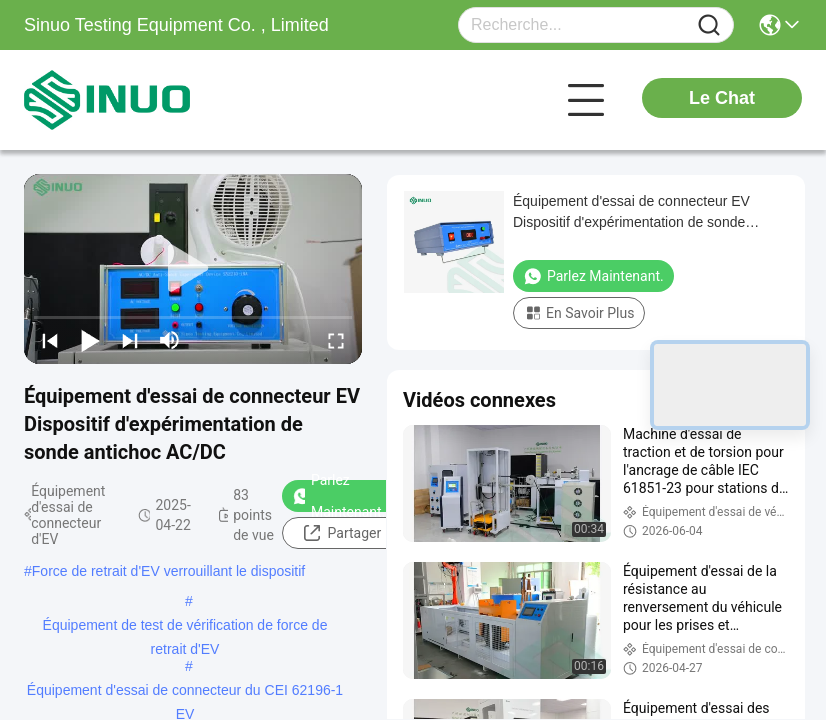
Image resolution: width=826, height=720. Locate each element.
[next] (130, 340)
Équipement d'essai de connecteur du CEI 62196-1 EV (185, 692)
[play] (193, 269)
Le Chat (722, 98)
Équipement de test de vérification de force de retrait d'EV (185, 627)
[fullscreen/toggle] (336, 340)
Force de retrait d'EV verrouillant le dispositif (168, 571)
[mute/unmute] (170, 340)
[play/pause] (90, 340)
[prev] (50, 340)
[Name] (709, 25)
